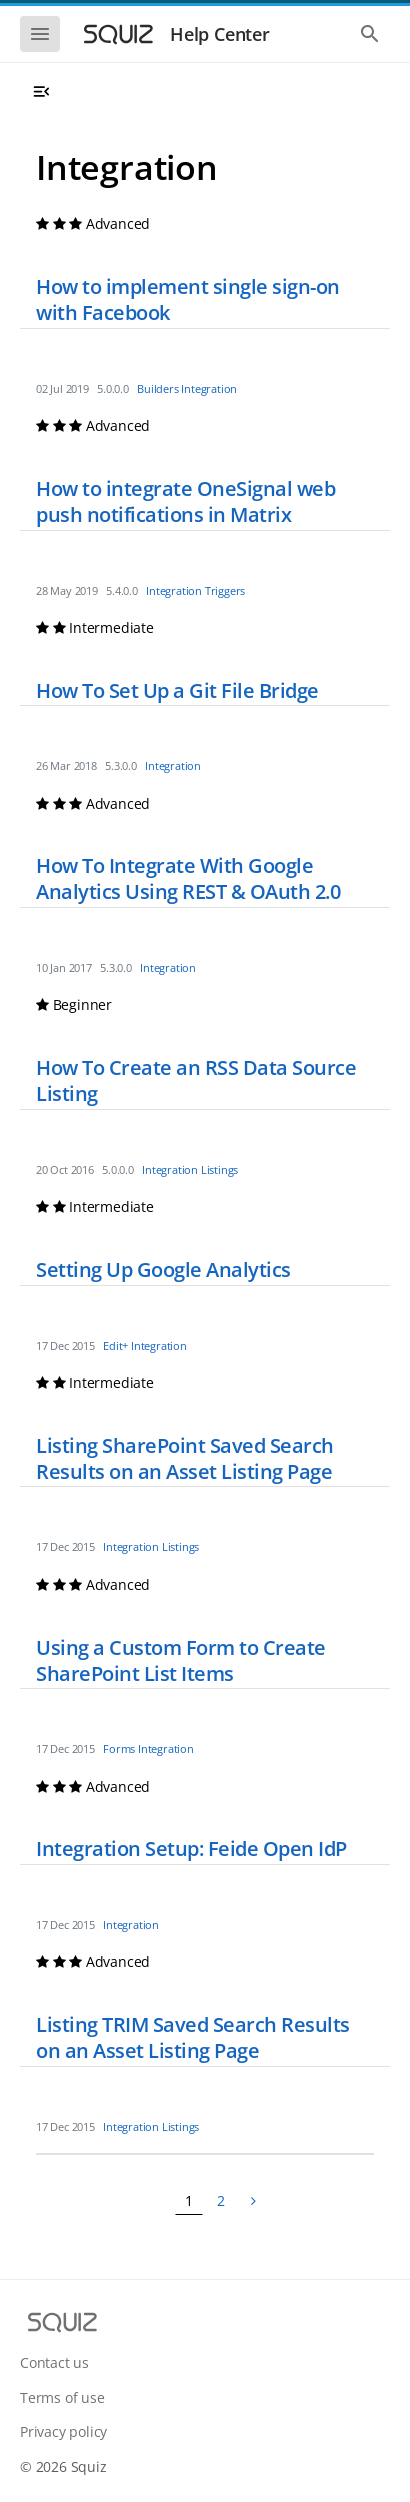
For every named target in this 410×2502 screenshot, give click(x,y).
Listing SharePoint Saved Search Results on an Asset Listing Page (185, 1458)
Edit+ (115, 1345)
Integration (209, 388)
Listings (219, 1169)
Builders (157, 388)
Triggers (225, 590)
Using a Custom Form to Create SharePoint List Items (181, 1660)
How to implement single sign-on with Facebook (188, 299)
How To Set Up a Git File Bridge (177, 690)
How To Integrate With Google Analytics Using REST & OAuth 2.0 (188, 878)
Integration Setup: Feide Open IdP (191, 1848)
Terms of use (62, 2397)
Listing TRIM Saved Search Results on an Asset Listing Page (193, 2037)
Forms (119, 1748)
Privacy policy (63, 2431)
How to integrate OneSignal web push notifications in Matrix (185, 501)
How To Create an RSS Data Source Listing (196, 1080)
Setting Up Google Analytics (163, 1269)
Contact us (54, 2362)
